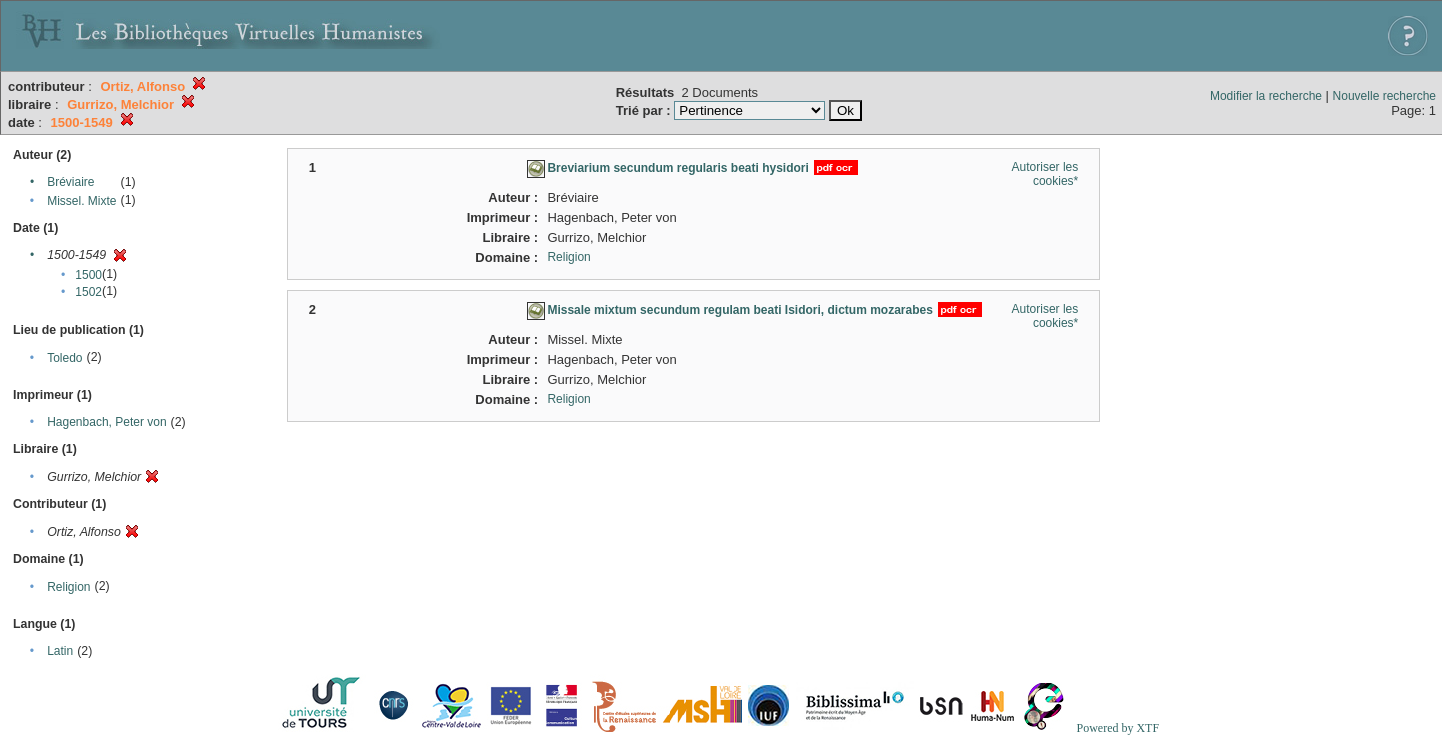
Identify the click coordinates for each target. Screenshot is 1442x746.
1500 (88, 275)
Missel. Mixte (81, 201)
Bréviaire (70, 182)
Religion (68, 587)
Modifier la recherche (1266, 96)
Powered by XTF (1117, 728)
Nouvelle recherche (1384, 96)
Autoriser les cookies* (1045, 174)
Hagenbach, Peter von (106, 422)
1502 (88, 292)
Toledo (64, 358)
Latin (60, 651)
